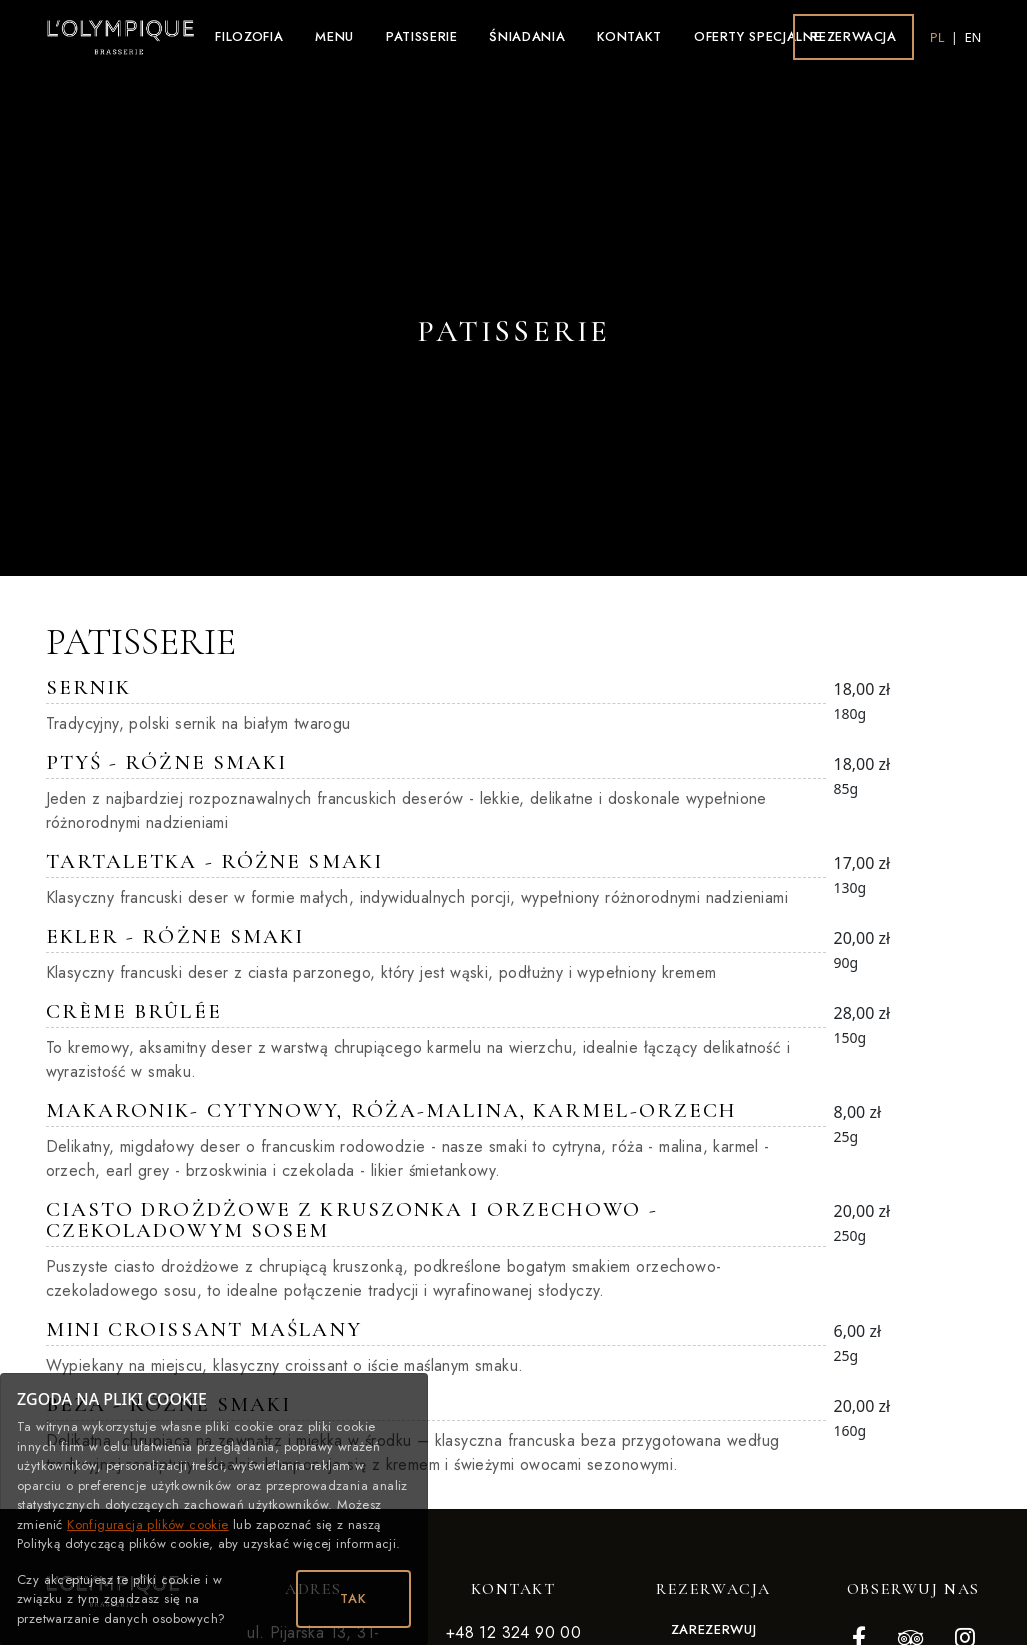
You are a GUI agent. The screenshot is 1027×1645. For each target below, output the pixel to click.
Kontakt (629, 36)
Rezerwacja (853, 36)
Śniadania (527, 36)
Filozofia (249, 36)
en (972, 37)
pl (939, 37)
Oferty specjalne (757, 36)
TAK (353, 1598)
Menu (334, 36)
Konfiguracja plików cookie (147, 1524)
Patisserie (422, 36)
